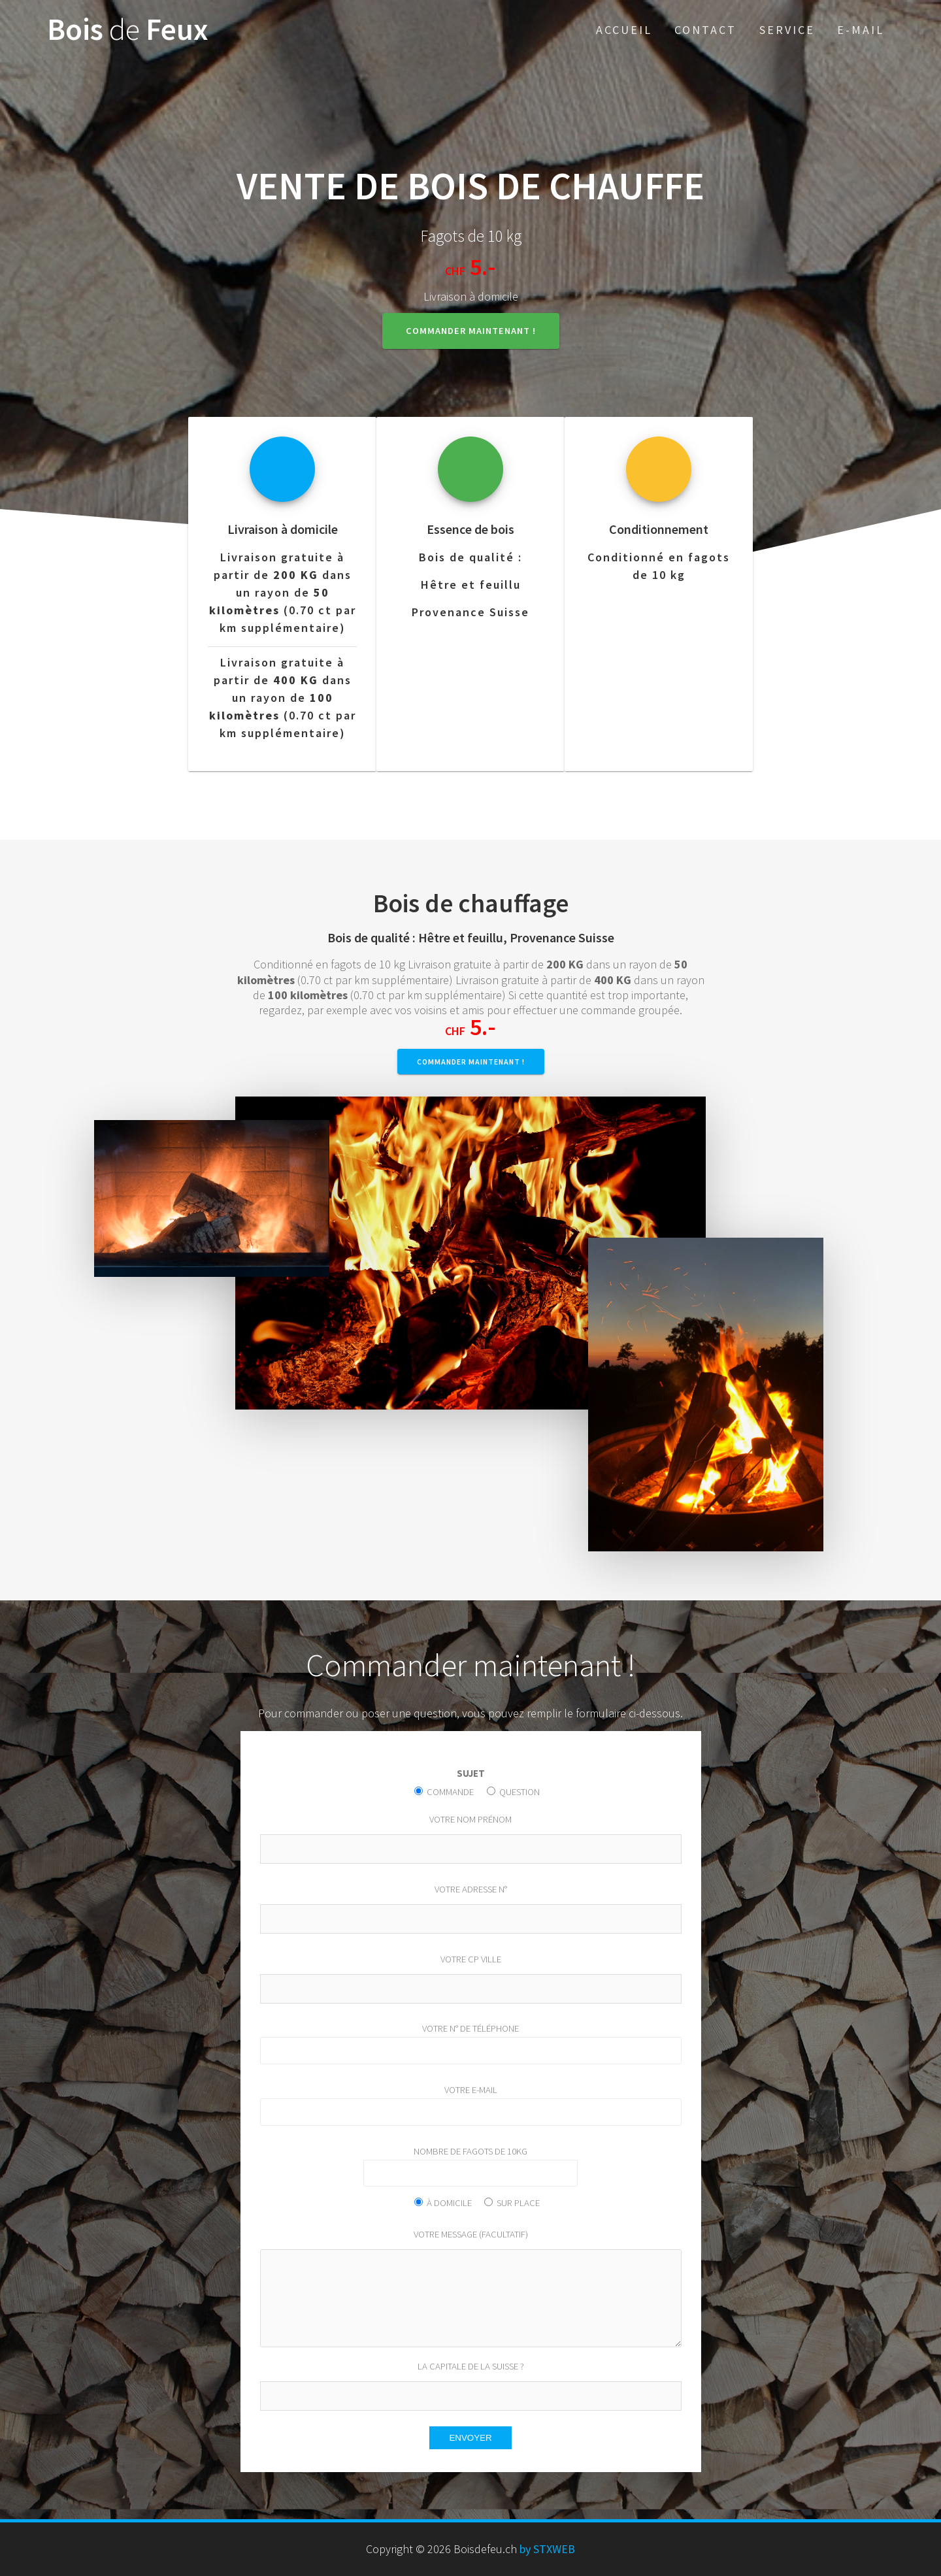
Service (787, 29)
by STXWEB (546, 2548)
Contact (705, 29)
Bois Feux (127, 29)
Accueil (624, 29)
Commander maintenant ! (471, 331)
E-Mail (860, 29)
